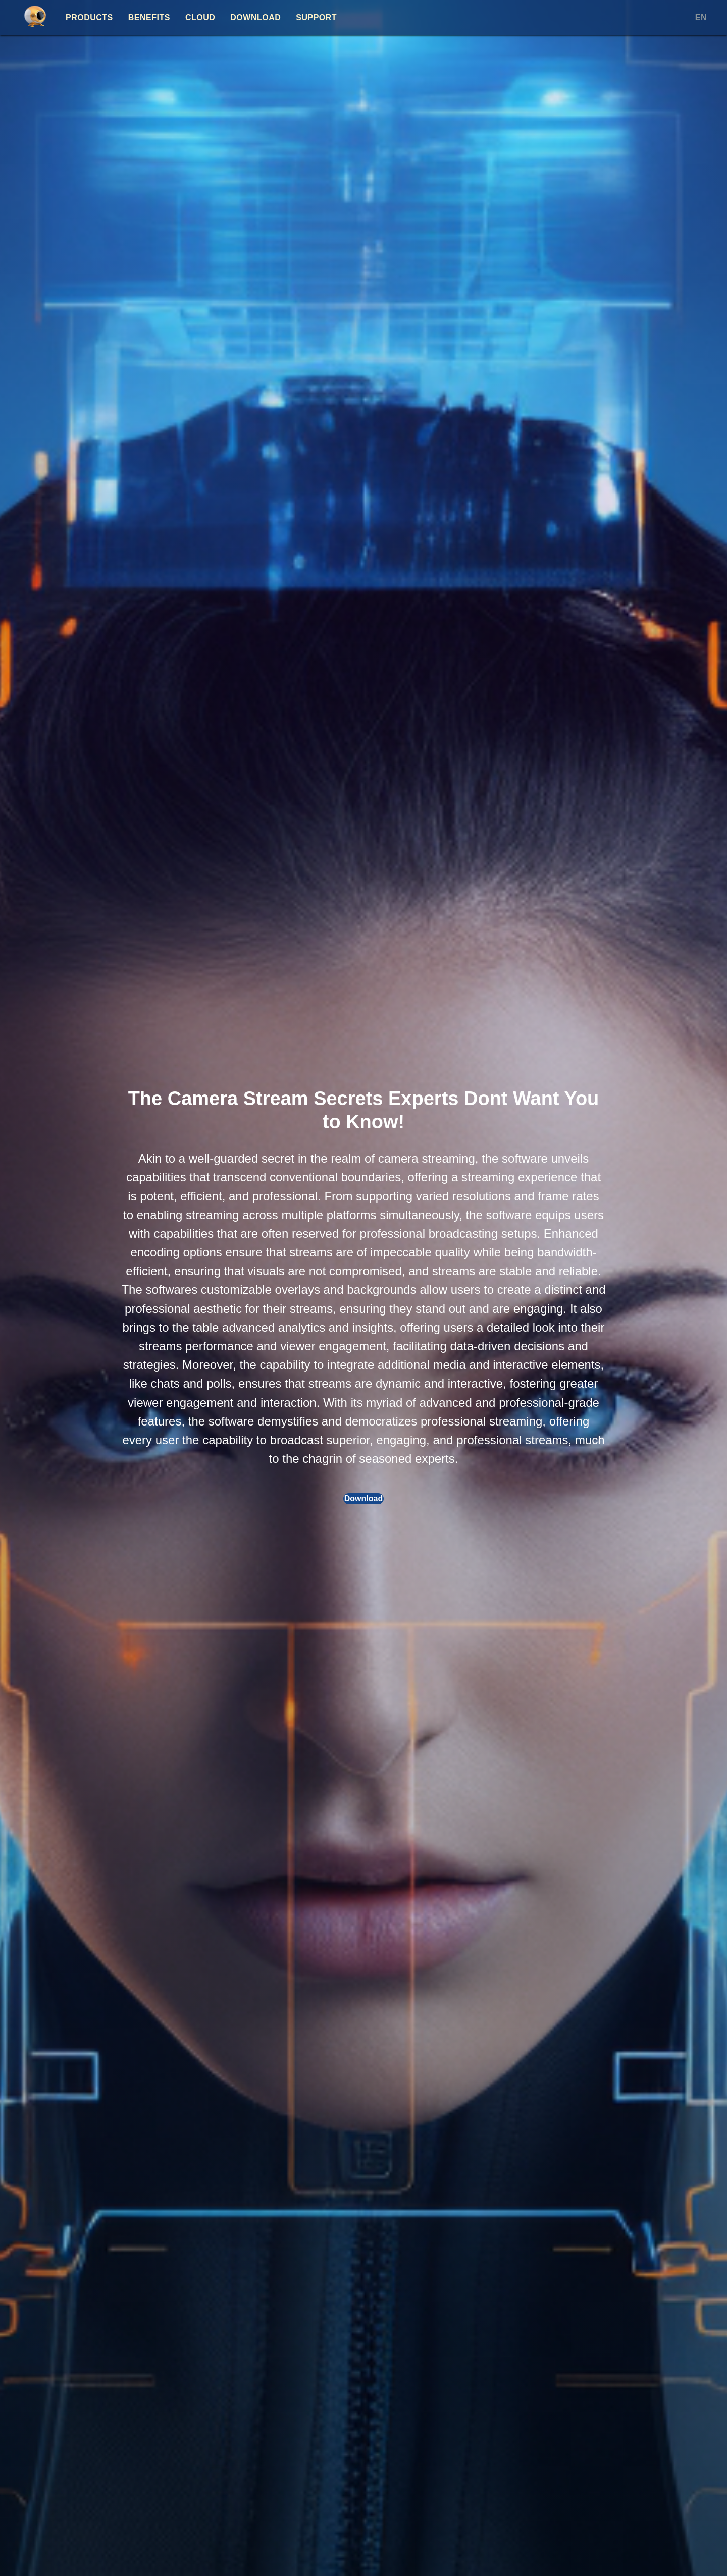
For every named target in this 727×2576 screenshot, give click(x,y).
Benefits (149, 17)
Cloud (200, 17)
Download (255, 17)
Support (316, 17)
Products (89, 17)
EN (701, 17)
